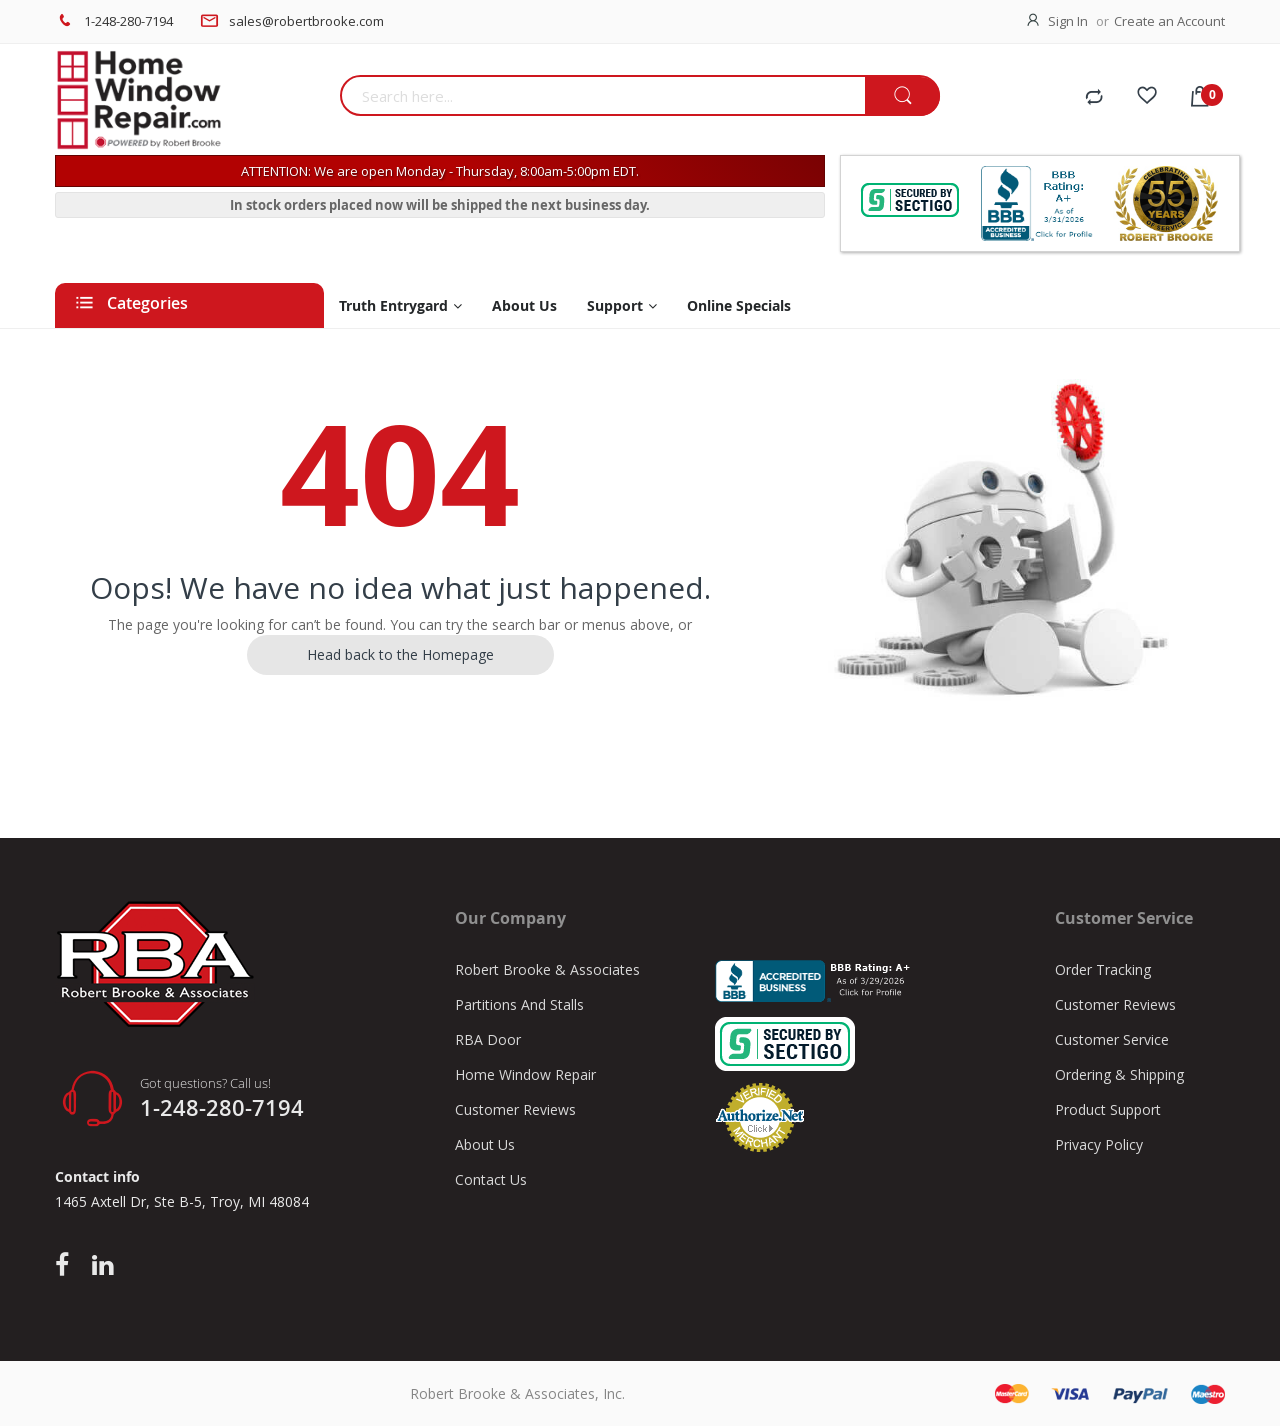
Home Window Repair (525, 1074)
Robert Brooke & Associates (547, 969)
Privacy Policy (1099, 1144)
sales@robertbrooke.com (306, 21)
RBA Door (488, 1039)
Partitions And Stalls (519, 1004)
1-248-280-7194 (128, 21)
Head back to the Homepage (400, 654)
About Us (485, 1144)
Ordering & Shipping (1119, 1074)
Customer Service (1112, 1039)
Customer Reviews (515, 1109)
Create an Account (1169, 21)
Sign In (1068, 21)
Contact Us (491, 1179)
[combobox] (602, 95)
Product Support (1108, 1109)
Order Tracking (1103, 969)
